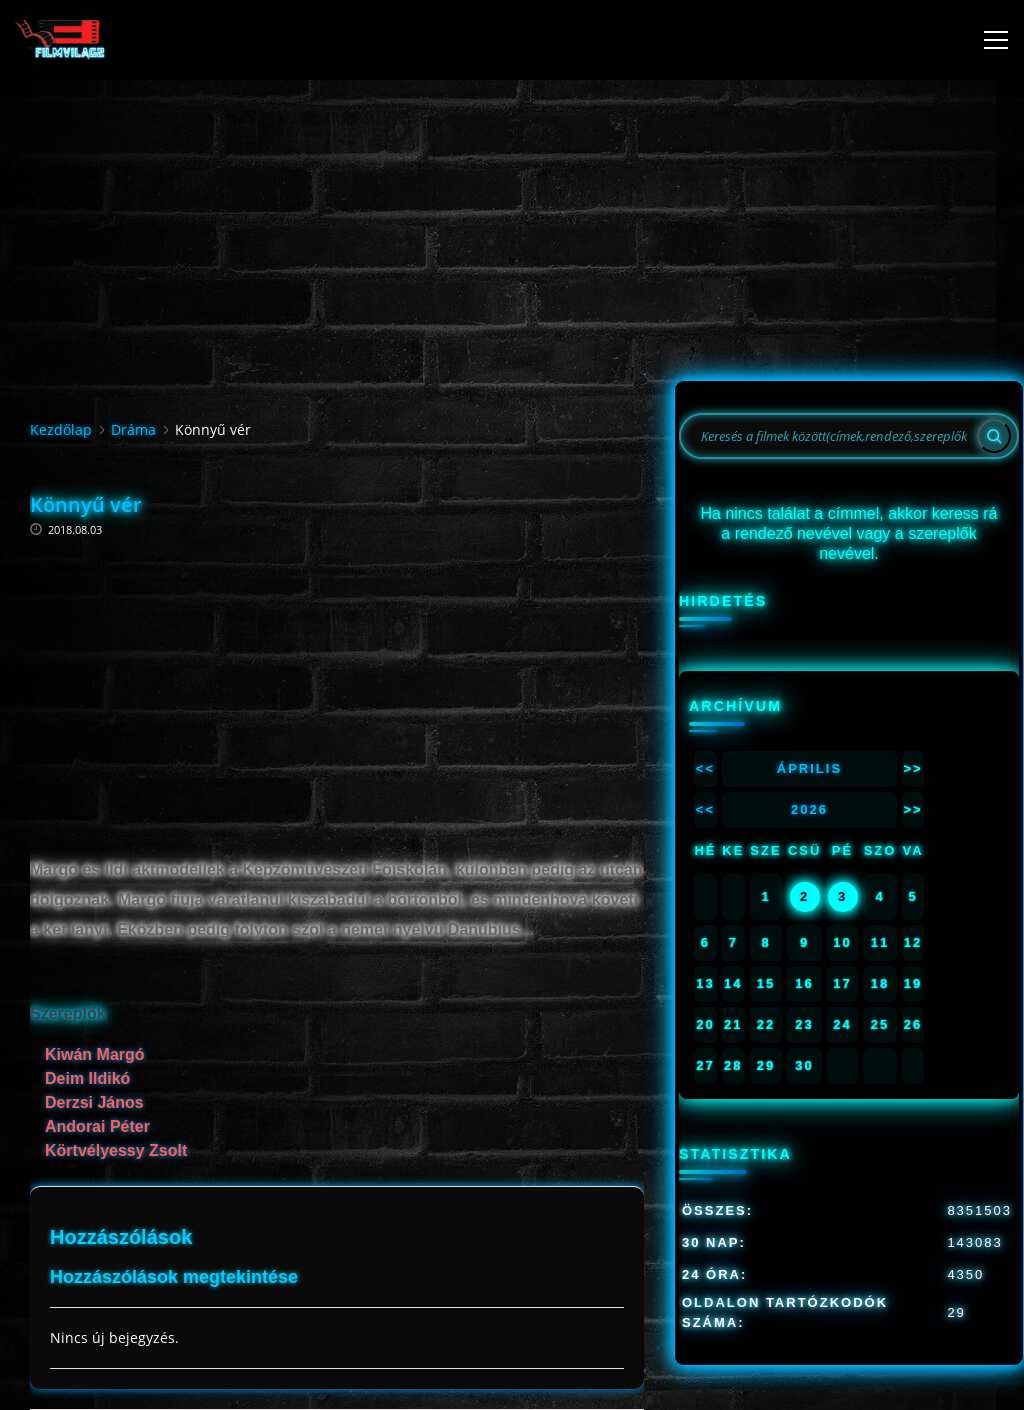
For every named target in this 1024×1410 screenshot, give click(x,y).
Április (809, 768)
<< (705, 768)
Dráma (133, 429)
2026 (809, 809)
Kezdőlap (61, 429)
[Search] (994, 436)
